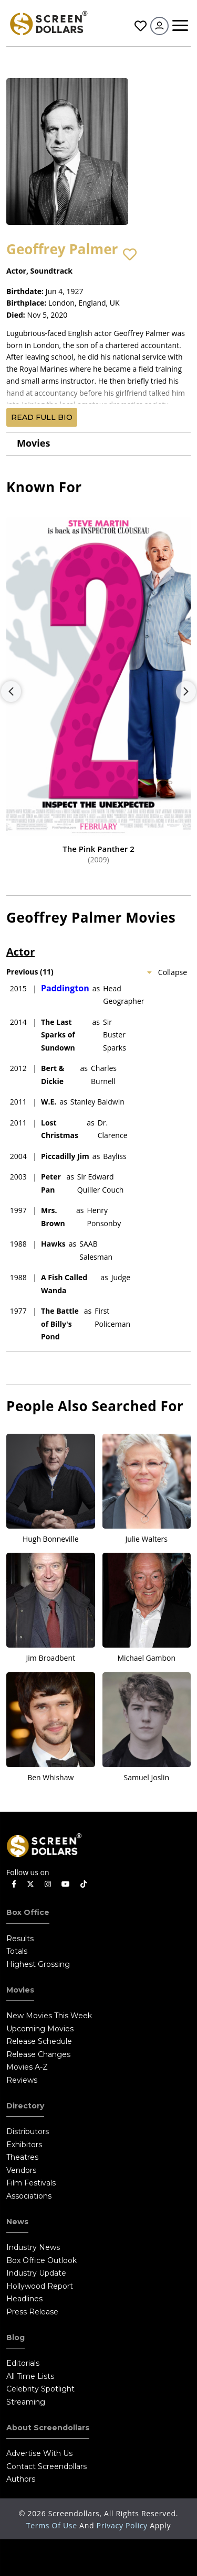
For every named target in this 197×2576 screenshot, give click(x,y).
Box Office (27, 1912)
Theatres (22, 2157)
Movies (33, 443)
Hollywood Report (39, 2286)
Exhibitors (24, 2144)
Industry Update (36, 2273)
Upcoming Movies (40, 2028)
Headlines (24, 2298)
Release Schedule (39, 2041)
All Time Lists (30, 2376)
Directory (25, 2105)
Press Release (32, 2312)
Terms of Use (52, 2525)
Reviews (21, 2080)
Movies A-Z (27, 2067)
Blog (15, 2337)
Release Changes (38, 2054)
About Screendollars (47, 2427)
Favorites (140, 26)
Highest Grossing (38, 1964)
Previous (11, 691)
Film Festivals (31, 2183)
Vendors (21, 2170)
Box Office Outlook (41, 2260)
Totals (16, 1951)
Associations (28, 2196)
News (17, 2221)
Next (186, 691)
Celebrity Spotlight (40, 2389)
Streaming (25, 2402)
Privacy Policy (123, 2525)
